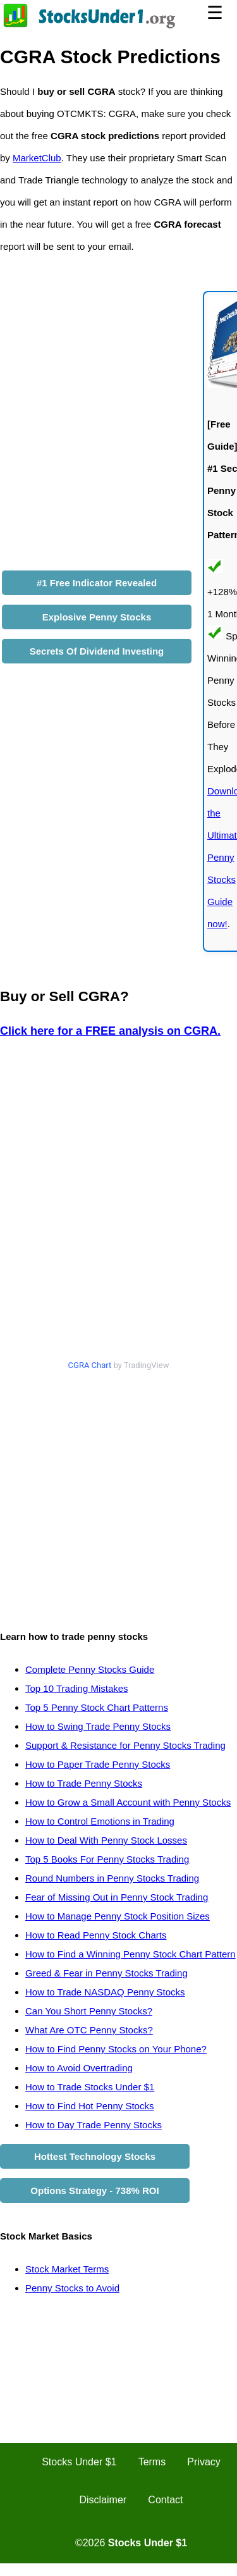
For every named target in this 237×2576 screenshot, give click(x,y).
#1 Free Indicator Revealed (97, 582)
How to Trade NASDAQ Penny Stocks (105, 1992)
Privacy (203, 2461)
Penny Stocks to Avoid (72, 2288)
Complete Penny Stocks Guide (89, 1669)
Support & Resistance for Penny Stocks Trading (125, 1745)
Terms (152, 2461)
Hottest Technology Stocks (94, 2156)
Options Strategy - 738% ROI (94, 2190)
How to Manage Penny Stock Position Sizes (117, 1916)
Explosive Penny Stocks (97, 617)
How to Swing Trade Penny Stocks (98, 1726)
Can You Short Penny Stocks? (88, 2011)
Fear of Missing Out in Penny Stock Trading (116, 1897)
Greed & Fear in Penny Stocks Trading (106, 1973)
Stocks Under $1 (79, 2461)
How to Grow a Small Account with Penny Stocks (128, 1802)
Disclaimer (103, 2499)
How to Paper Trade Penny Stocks (97, 1764)
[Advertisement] (118, 1494)
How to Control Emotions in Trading (99, 1821)
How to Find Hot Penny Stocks (89, 2105)
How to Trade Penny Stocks (83, 1783)
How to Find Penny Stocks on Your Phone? (116, 2048)
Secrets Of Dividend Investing (97, 651)
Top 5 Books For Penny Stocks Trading (107, 1859)
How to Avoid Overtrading (79, 2067)
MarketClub (37, 157)
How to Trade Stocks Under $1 (89, 2086)
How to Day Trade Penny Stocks (93, 2124)
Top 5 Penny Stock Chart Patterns (96, 1707)
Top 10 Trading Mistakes (76, 1688)
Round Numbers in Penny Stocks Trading (112, 1878)
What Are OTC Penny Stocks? (89, 2029)
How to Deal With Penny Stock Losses (106, 1840)
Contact (165, 2499)
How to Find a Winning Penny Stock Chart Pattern (130, 1954)
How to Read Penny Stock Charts (95, 1935)
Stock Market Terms (67, 2269)
